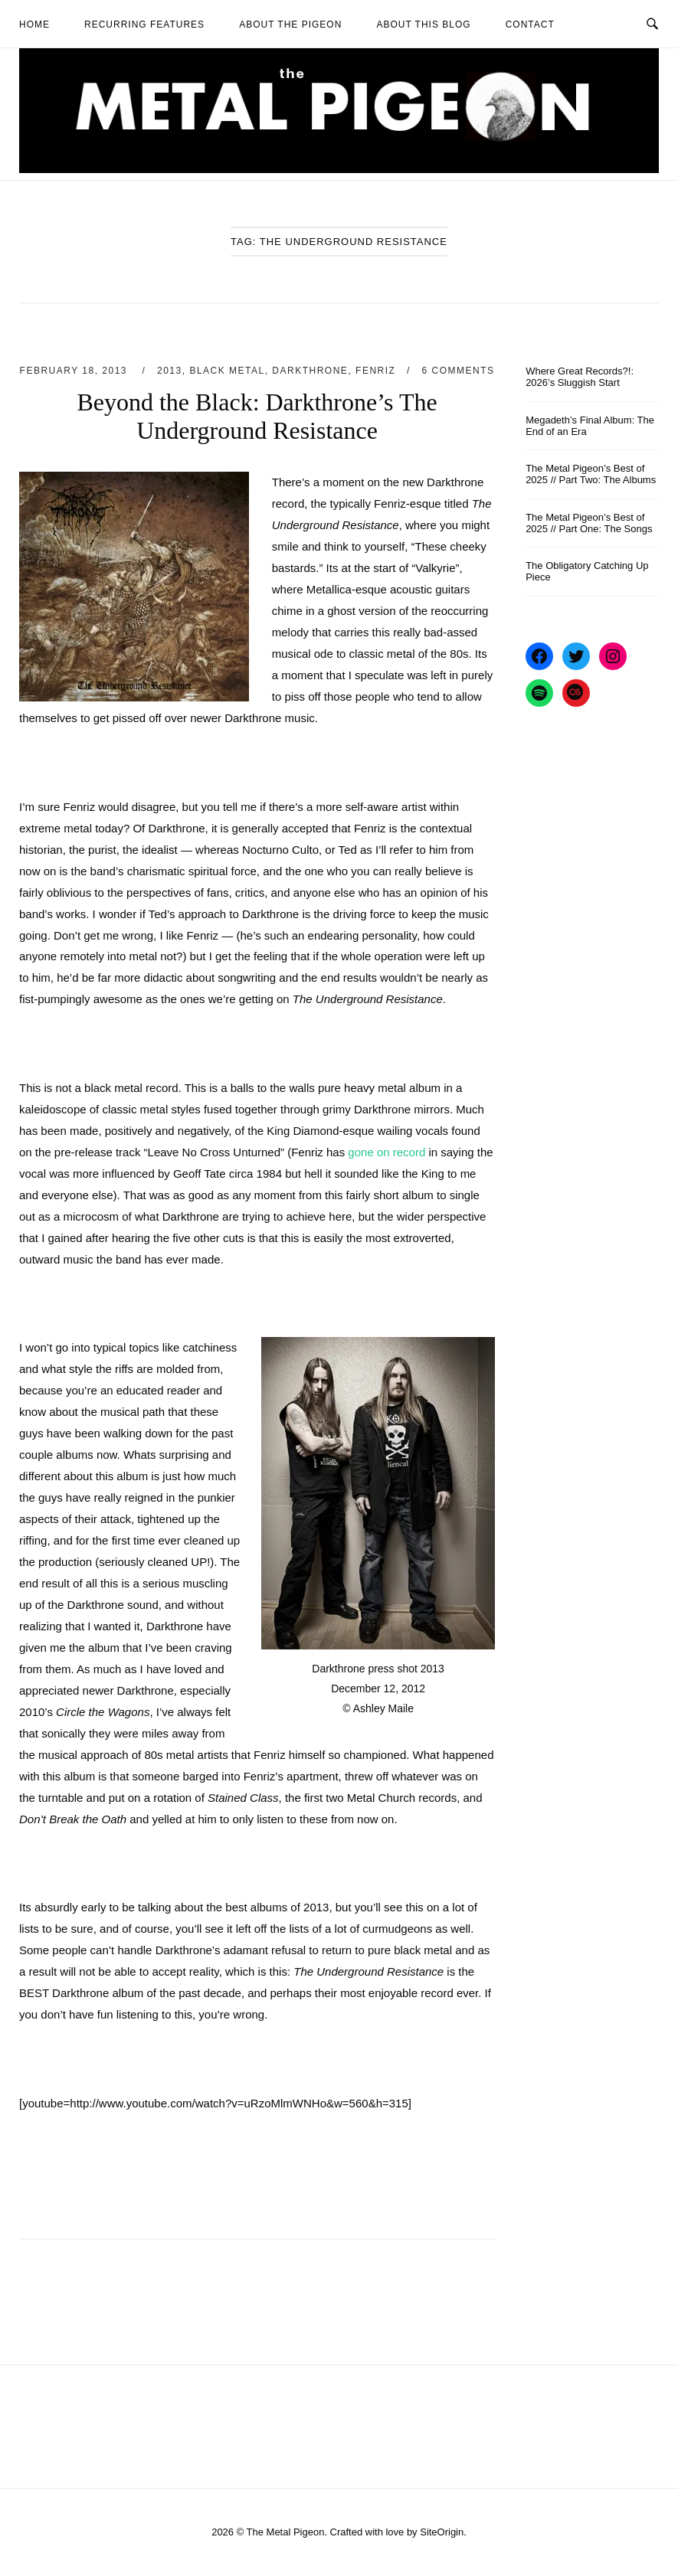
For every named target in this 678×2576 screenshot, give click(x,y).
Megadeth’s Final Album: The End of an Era (590, 425)
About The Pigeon (290, 24)
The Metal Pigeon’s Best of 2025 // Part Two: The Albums (591, 474)
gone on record (386, 1152)
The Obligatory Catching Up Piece (587, 571)
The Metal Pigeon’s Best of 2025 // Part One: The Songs (589, 523)
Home (34, 24)
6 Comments (458, 370)
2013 (169, 370)
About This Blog (423, 24)
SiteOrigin (441, 2532)
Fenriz (375, 370)
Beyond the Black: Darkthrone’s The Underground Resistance (257, 416)
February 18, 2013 (75, 370)
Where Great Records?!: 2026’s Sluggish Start (580, 376)
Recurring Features (144, 24)
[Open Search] (652, 23)
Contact (530, 24)
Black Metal (226, 370)
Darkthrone (310, 370)
